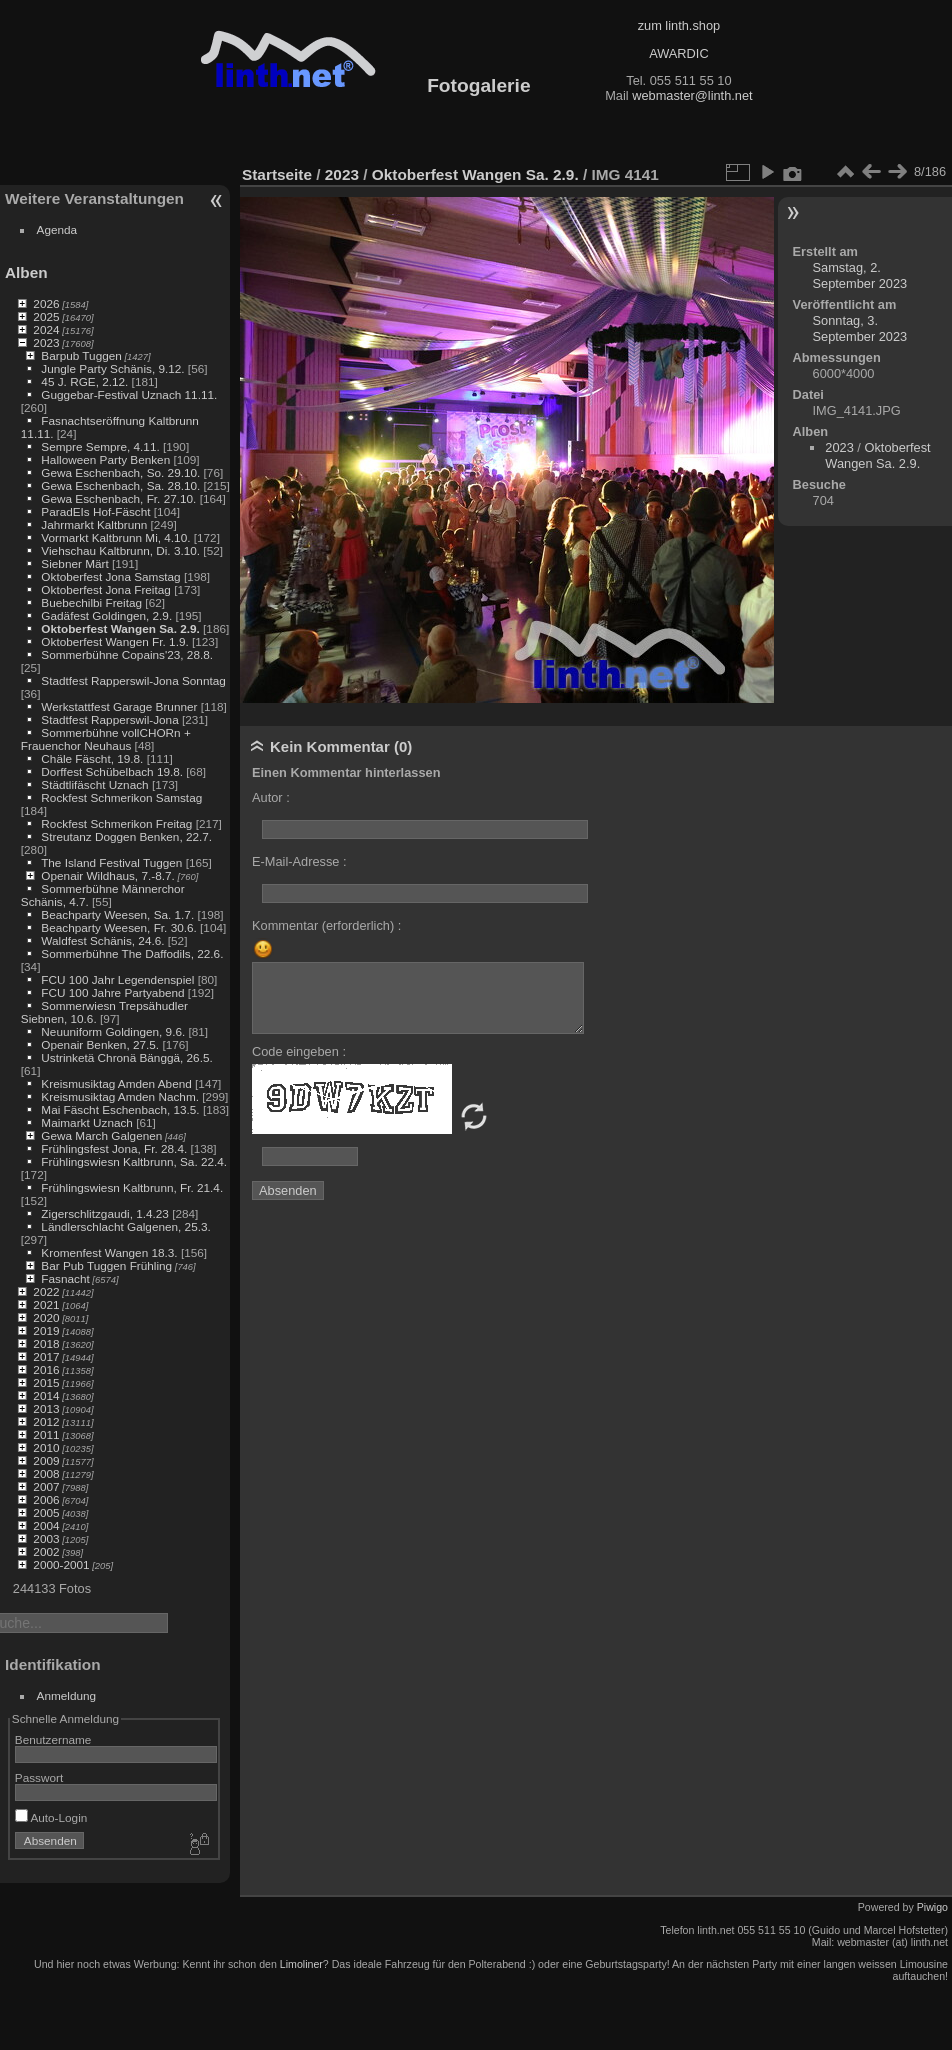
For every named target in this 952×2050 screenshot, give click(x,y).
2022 (46, 1291)
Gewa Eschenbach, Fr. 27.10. (118, 498)
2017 (46, 1356)
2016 (46, 1369)
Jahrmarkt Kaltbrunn (94, 524)
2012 (46, 1421)
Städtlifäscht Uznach (94, 784)
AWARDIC (678, 53)
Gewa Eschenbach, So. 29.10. (120, 472)
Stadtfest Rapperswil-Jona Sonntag (133, 680)
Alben (26, 272)
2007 (46, 1486)
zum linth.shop (679, 25)
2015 (46, 1382)
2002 (46, 1551)
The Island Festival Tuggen (111, 862)
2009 (46, 1460)
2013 (46, 1408)
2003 (46, 1538)
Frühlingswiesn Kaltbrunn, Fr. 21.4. (132, 1187)
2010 (46, 1447)
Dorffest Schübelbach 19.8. (112, 771)
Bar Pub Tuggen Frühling (106, 1265)
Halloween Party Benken (105, 459)
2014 (46, 1395)
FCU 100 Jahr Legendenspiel (117, 979)
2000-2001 (61, 1564)
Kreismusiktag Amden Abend (116, 1083)
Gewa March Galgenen (101, 1135)
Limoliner (301, 1964)
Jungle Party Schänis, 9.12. (112, 368)
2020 (46, 1317)
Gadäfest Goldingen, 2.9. (106, 615)
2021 (46, 1304)
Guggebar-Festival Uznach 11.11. (129, 394)
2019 (46, 1330)
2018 (46, 1343)
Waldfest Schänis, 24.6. (102, 940)
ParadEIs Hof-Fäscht (95, 511)
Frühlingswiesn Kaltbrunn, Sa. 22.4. (134, 1161)
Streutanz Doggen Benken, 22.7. (126, 836)
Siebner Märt (74, 563)
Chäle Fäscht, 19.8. (92, 758)
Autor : (271, 797)
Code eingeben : (299, 1051)
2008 (46, 1473)
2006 (46, 1499)
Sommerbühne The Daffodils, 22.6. (132, 953)
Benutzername (53, 1739)
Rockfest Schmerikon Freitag (116, 823)
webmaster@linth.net (692, 95)
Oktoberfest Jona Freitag (106, 589)
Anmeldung (67, 1695)
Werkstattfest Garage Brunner (119, 706)
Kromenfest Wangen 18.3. (109, 1252)
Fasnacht (65, 1278)
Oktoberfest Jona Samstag (110, 576)
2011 (46, 1434)
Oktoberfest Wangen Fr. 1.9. (114, 641)
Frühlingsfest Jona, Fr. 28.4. (114, 1148)
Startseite (277, 174)
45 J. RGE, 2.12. (84, 381)
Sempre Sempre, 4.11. (100, 446)
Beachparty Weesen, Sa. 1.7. (117, 914)
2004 (46, 1525)
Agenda (57, 229)
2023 (46, 342)
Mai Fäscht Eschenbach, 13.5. (120, 1109)
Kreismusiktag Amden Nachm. (120, 1096)
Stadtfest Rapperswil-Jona (109, 719)
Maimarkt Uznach (87, 1122)
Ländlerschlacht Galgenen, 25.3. (125, 1226)
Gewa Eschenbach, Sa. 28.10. (120, 485)
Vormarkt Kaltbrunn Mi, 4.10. (115, 537)
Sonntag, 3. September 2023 (860, 328)
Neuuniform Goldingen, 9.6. (113, 1031)
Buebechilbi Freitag (91, 602)
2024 (46, 329)
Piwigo (932, 1907)
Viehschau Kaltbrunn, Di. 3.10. (120, 550)
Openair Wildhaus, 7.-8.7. (107, 875)
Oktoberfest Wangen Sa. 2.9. (120, 628)
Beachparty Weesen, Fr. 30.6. (118, 927)
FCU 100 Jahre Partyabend (112, 992)
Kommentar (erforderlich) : (326, 925)
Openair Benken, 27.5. (100, 1044)
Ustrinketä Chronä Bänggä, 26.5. (126, 1057)
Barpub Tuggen (81, 355)
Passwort (39, 1777)
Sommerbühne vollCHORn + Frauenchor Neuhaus (106, 739)
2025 (46, 316)
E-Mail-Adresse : (299, 861)
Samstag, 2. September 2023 (860, 275)
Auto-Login (51, 1817)
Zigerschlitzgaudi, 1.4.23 (105, 1213)
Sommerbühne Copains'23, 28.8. (127, 654)
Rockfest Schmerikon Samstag (121, 797)
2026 (46, 303)
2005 (46, 1512)
